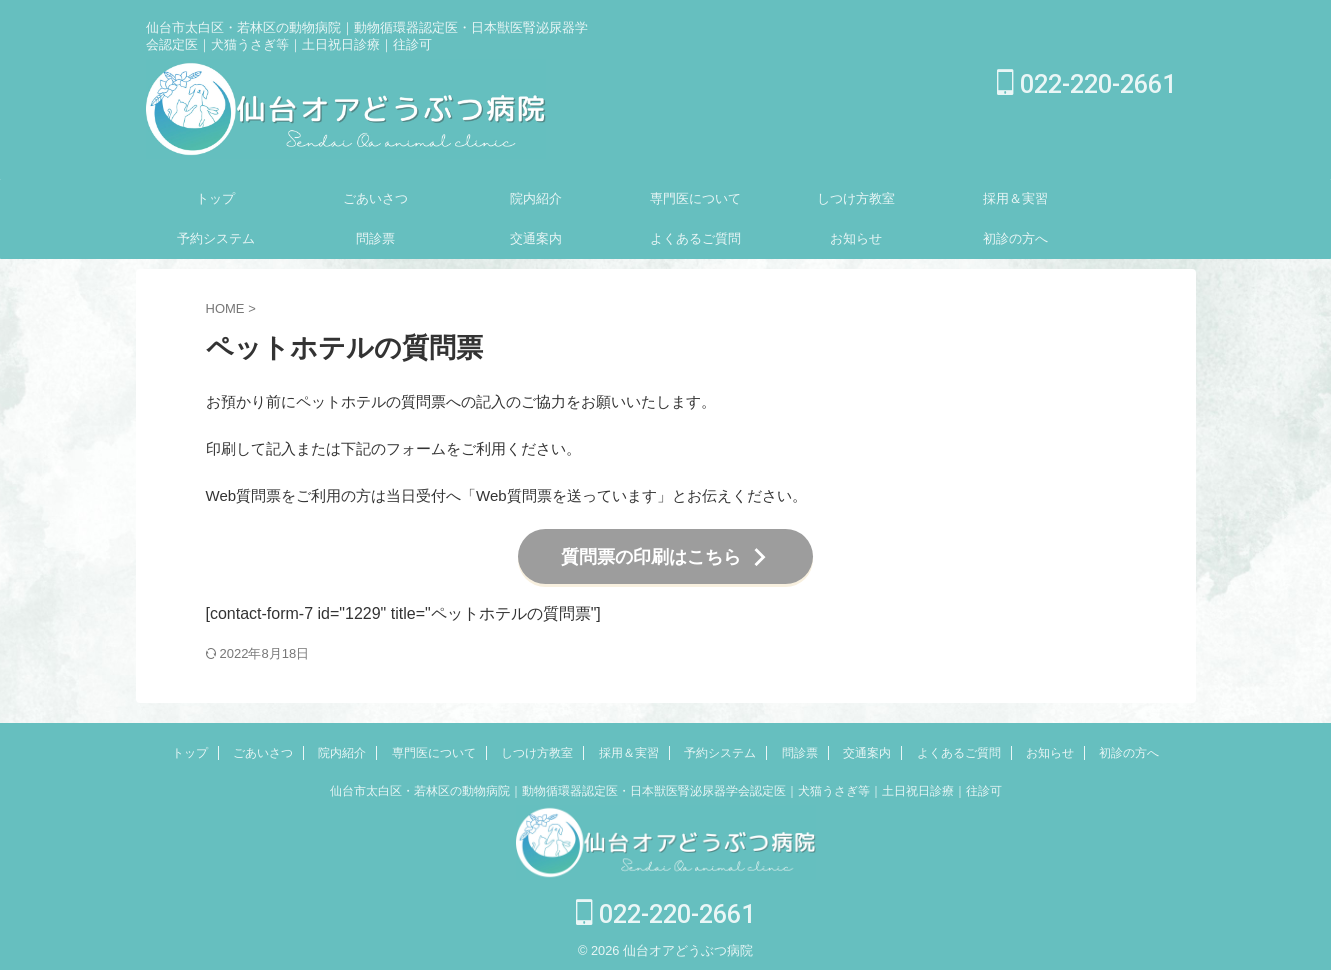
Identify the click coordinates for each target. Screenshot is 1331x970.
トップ (215, 198)
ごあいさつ (375, 198)
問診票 (375, 238)
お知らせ (856, 238)
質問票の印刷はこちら (665, 553)
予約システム (216, 238)
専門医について (695, 198)
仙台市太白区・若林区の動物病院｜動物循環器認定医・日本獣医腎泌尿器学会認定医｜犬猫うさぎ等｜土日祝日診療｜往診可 (666, 784)
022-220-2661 (1086, 84)
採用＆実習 (1015, 198)
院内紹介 (536, 198)
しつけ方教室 (856, 198)
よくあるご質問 (695, 238)
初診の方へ (1015, 238)
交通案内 (536, 238)
